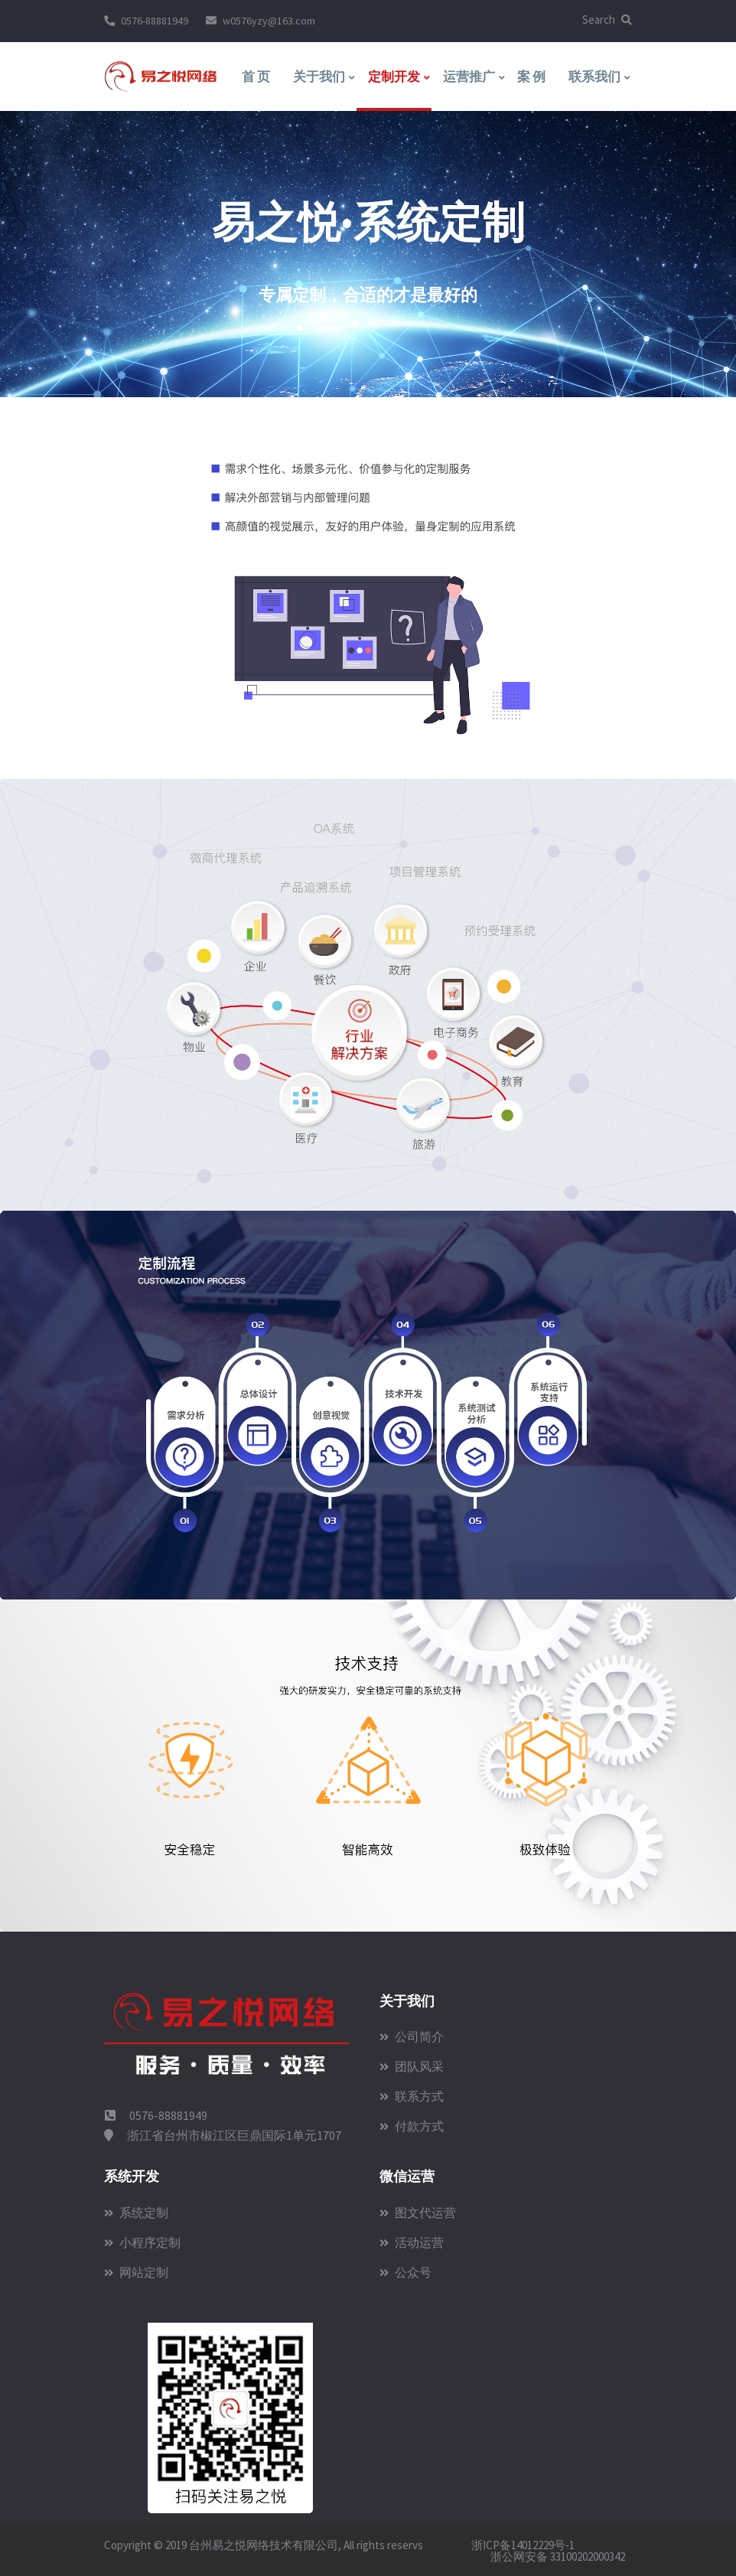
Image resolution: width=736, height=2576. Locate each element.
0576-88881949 (154, 21)
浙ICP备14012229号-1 (523, 2545)
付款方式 (411, 2126)
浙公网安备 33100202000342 (556, 2556)
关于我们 (319, 76)
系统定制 (136, 2212)
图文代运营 (417, 2212)
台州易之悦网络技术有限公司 (263, 2545)
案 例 (531, 76)
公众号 (405, 2272)
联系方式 (411, 2096)
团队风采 (411, 2066)
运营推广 (469, 76)
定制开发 (394, 76)
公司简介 (411, 2036)
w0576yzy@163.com (269, 21)
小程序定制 (142, 2242)
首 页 (256, 76)
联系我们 (594, 76)
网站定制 (136, 2272)
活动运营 (411, 2242)
